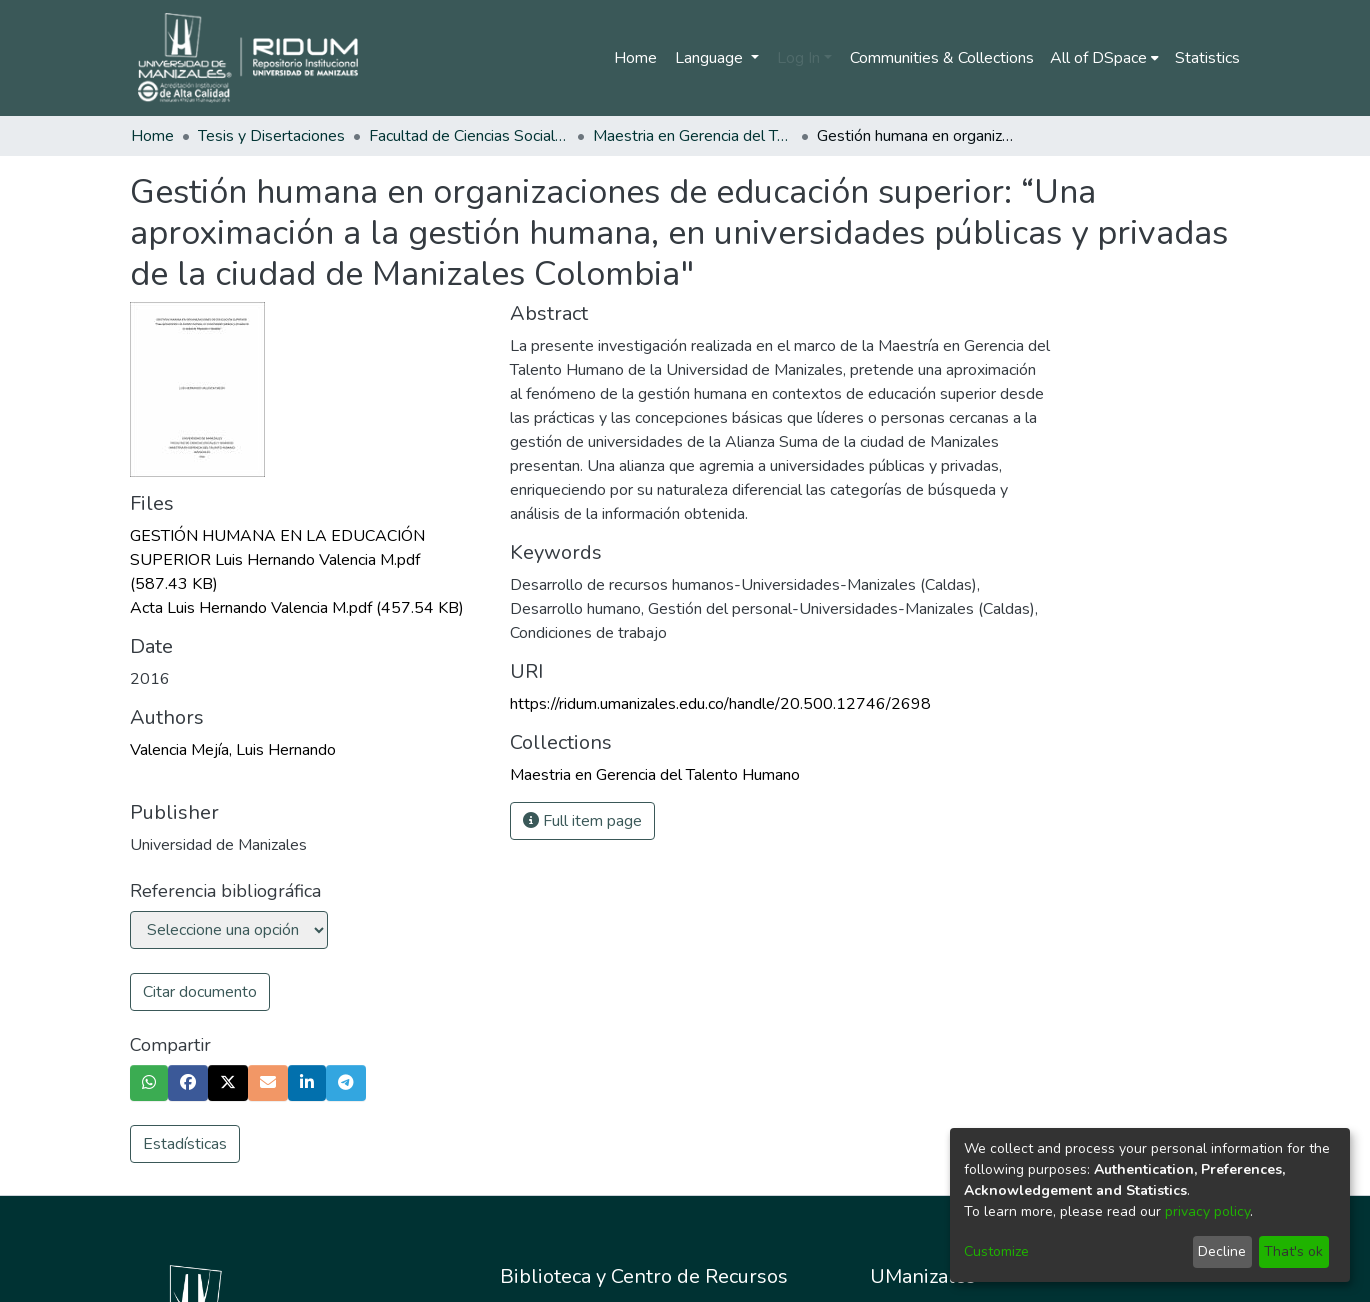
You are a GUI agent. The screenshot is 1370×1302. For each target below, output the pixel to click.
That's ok (1293, 1251)
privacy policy (1207, 1211)
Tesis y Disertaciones (271, 136)
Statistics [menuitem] (1207, 58)
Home (635, 58)
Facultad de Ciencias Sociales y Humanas (469, 136)
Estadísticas (185, 1144)
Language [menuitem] (711, 58)
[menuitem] (1104, 58)
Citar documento (200, 992)
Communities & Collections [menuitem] (942, 58)
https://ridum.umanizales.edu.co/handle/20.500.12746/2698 (720, 704)
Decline (1222, 1251)
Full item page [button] (582, 821)
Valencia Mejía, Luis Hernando (233, 750)
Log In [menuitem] (798, 58)
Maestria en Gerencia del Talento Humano (693, 136)
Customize (996, 1251)
